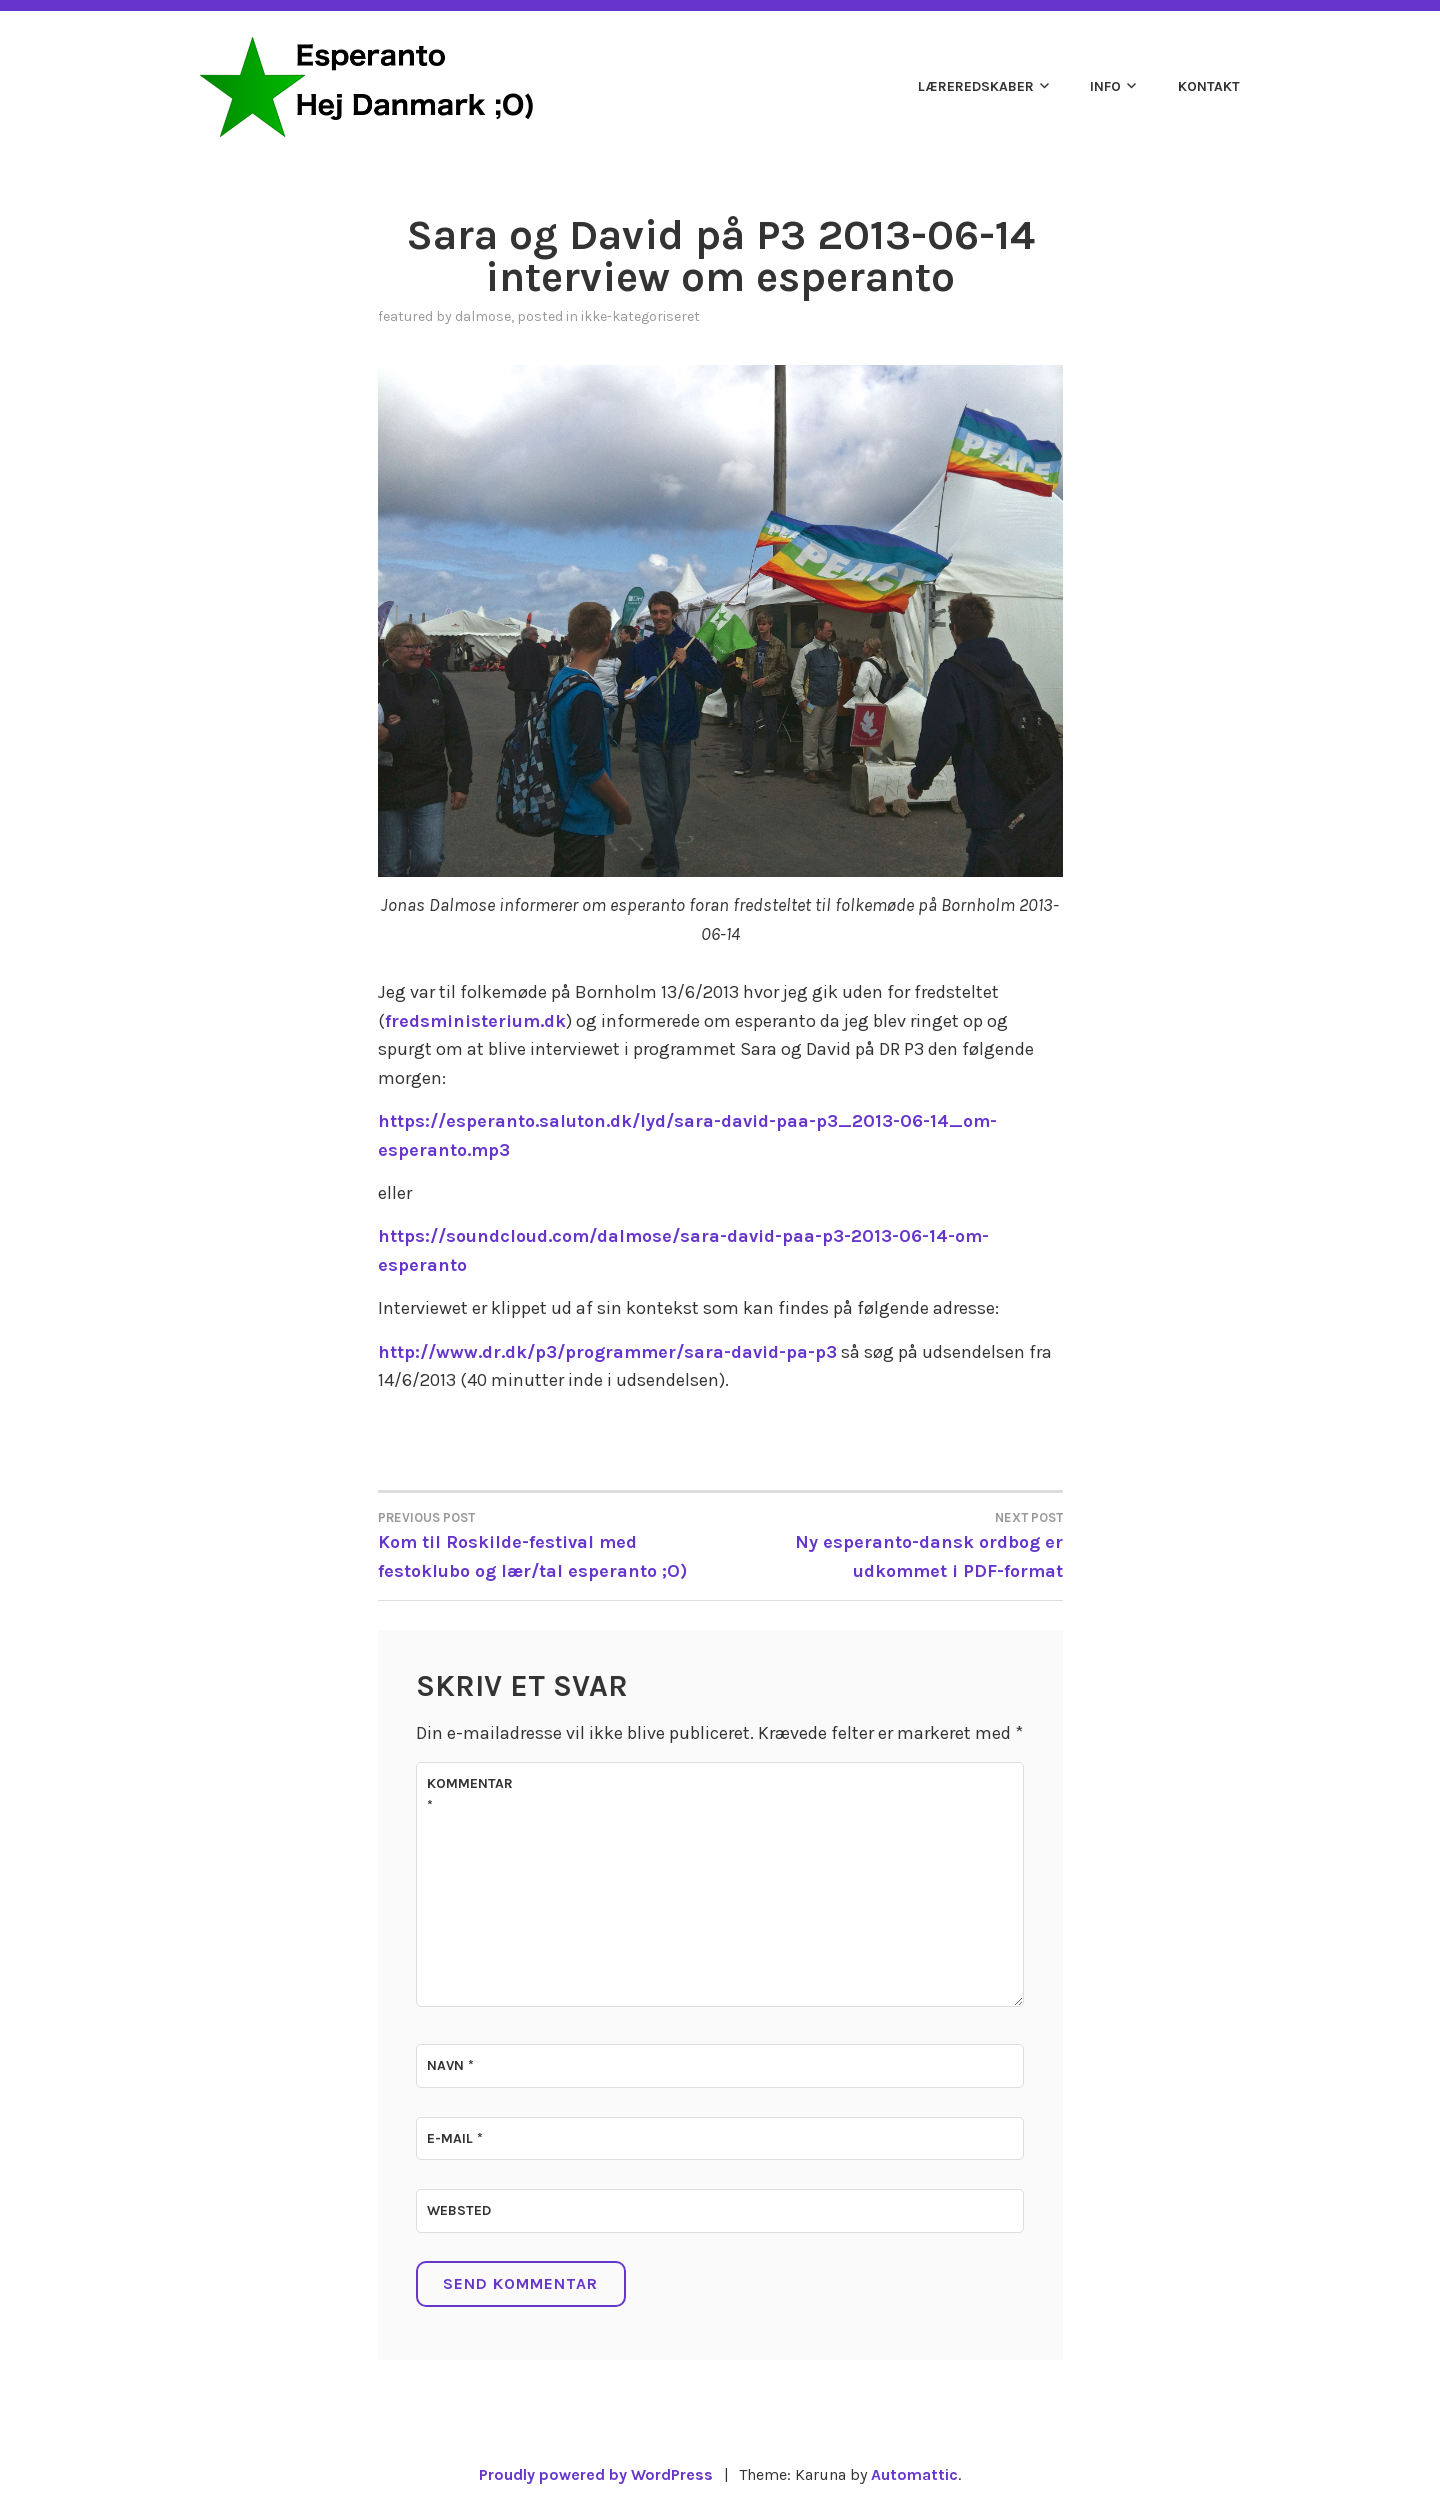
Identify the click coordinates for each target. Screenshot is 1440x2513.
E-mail (455, 2138)
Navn (450, 2065)
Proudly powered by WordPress (596, 2474)
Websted (459, 2210)
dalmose (483, 316)
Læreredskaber (976, 86)
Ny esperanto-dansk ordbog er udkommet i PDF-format (891, 1544)
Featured (405, 316)
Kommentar (470, 1794)
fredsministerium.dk (475, 1021)
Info (1105, 86)
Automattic (914, 2474)
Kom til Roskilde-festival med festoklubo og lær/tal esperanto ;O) (549, 1544)
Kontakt (1209, 86)
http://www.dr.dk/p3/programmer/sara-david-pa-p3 (607, 1352)
